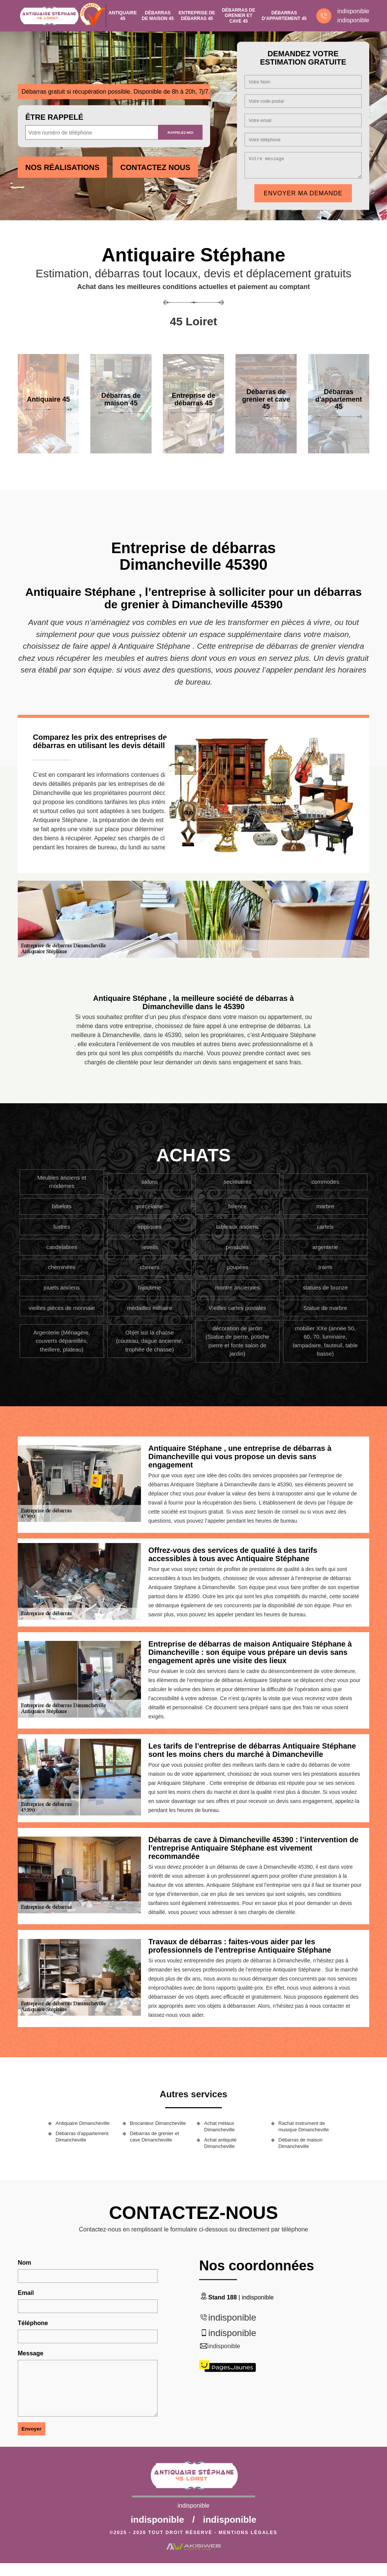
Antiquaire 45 (122, 15)
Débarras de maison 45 (158, 15)
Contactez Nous (155, 167)
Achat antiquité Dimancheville (220, 2143)
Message (30, 2353)
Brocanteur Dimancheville (158, 2123)
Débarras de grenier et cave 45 (238, 16)
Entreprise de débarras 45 (197, 15)
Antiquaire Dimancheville (83, 2123)
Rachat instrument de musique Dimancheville (304, 2126)
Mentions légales (248, 2532)
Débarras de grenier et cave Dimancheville (154, 2137)
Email (26, 2293)
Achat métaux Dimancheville (219, 2126)
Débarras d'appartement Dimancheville (82, 2137)
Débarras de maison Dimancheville (301, 2143)
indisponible (353, 11)
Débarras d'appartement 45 (284, 15)
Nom (24, 2262)
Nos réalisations (62, 167)
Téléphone (33, 2323)
